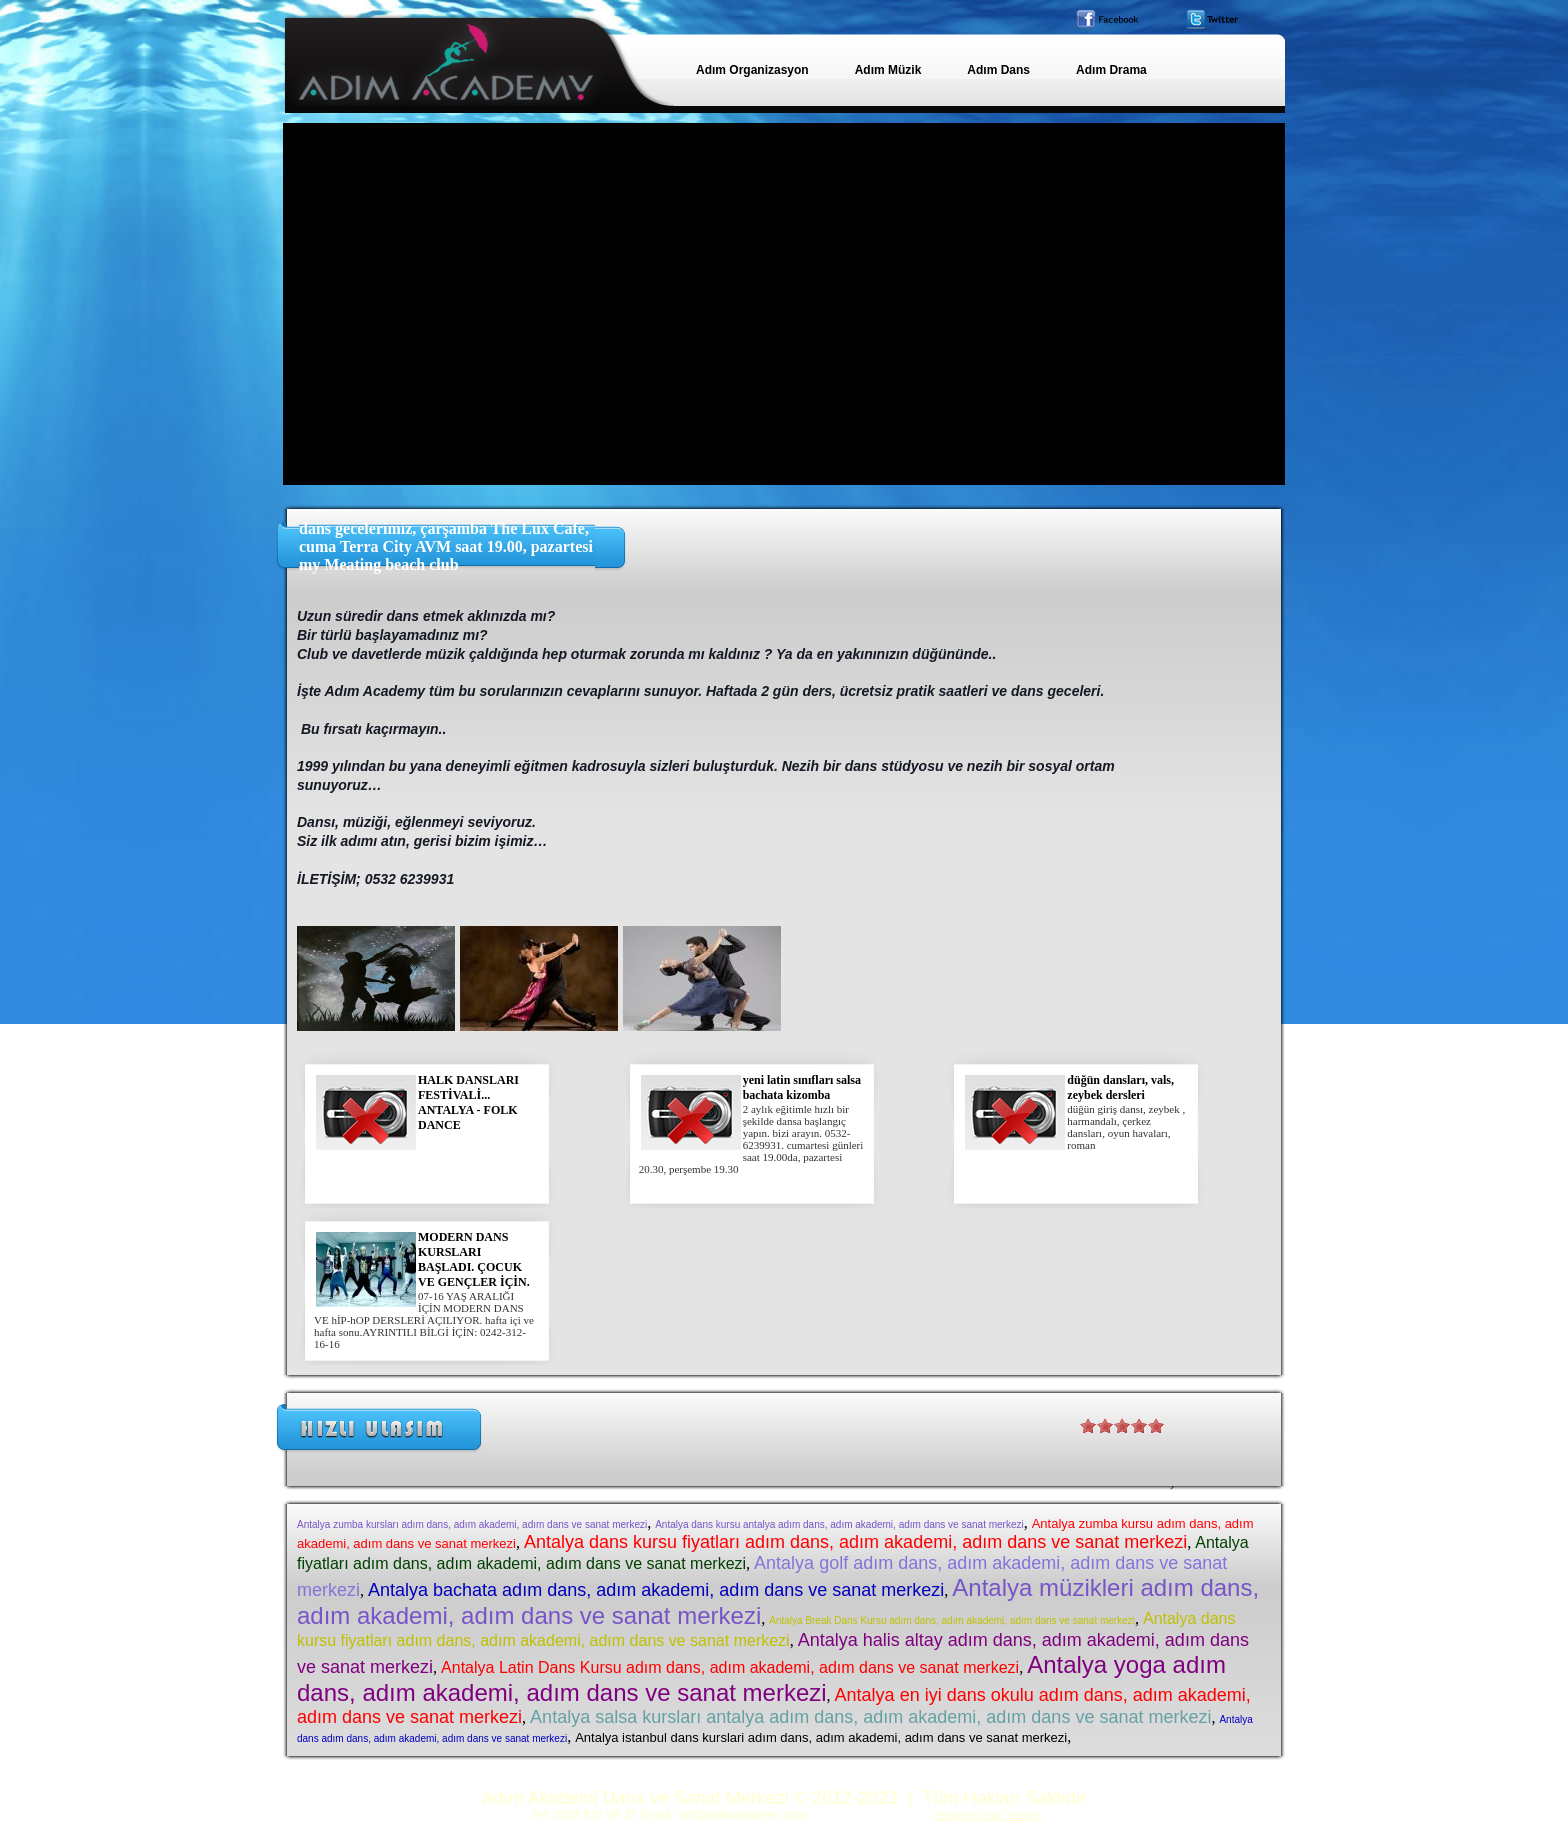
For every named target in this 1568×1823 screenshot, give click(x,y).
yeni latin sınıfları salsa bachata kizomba (802, 1087)
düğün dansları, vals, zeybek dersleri (1120, 1087)
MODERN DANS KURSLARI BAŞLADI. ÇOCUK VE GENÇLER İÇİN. (474, 1259)
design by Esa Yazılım (988, 1815)
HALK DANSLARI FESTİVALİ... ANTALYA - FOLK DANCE (468, 1102)
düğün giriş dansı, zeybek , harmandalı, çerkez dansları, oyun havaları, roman (1126, 1127)
